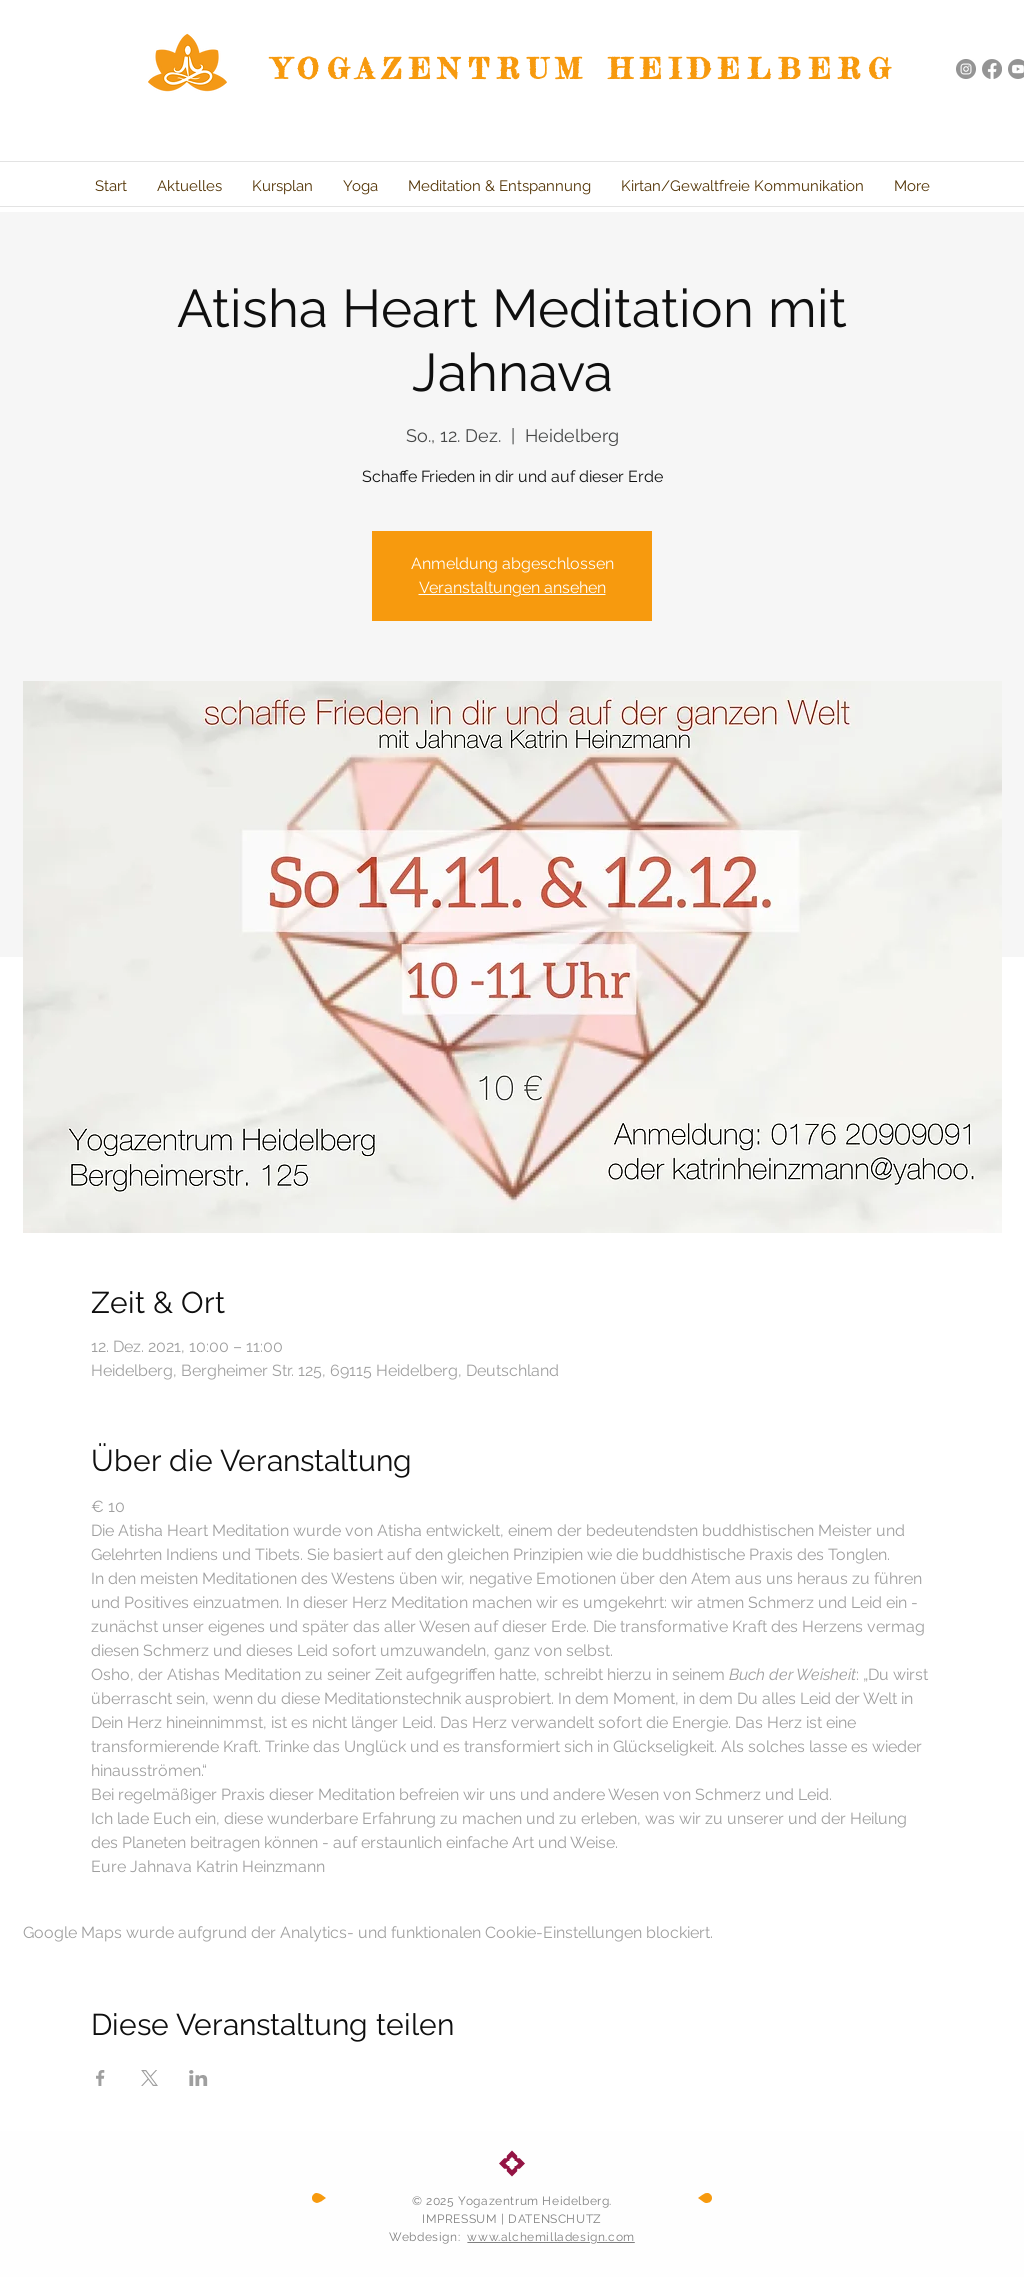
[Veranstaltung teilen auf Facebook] (100, 2078)
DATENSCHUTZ (555, 2219)
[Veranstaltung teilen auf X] (149, 2078)
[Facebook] (992, 69)
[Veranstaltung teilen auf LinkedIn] (198, 2078)
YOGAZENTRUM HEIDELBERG (586, 69)
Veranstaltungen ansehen (512, 587)
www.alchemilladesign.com (550, 2237)
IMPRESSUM (459, 2219)
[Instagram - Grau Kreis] (966, 69)
